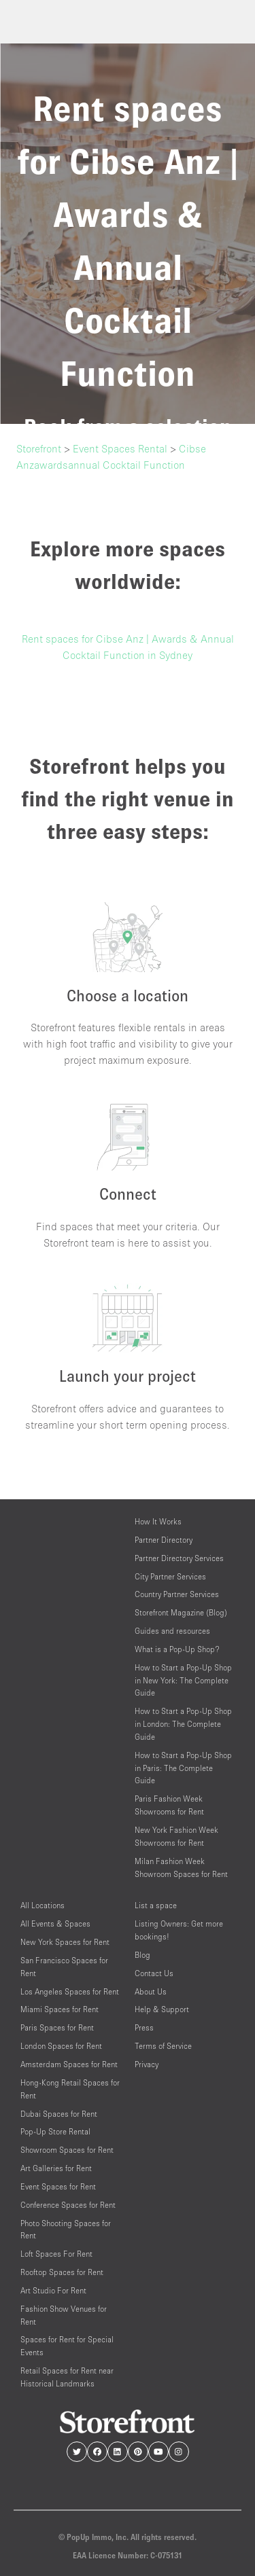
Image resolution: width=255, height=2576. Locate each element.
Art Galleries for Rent (56, 2168)
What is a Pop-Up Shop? (177, 1649)
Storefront (38, 448)
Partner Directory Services (179, 1558)
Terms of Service (163, 2045)
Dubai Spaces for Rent (58, 2113)
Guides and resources (172, 1630)
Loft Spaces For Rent (56, 2253)
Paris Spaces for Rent (57, 2027)
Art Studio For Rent (53, 2290)
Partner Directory (163, 1539)
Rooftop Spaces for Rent (61, 2272)
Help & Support (162, 2009)
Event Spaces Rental (120, 448)
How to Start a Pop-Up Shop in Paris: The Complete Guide (183, 1768)
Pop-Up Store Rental (55, 2131)
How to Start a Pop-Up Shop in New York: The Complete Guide (183, 1680)
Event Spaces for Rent (58, 2186)
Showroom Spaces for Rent (67, 2149)
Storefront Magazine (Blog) (181, 1612)
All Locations (42, 1905)
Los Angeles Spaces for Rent (69, 1991)
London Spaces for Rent (61, 2045)
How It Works (158, 1521)
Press (144, 2027)
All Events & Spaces (55, 1923)
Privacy (146, 2064)
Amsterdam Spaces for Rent (69, 2064)
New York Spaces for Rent (64, 1941)
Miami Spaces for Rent (59, 2009)
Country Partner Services (177, 1594)
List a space (156, 1905)
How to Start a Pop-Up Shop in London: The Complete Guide (183, 1723)
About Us (151, 1991)
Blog (142, 1954)
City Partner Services (170, 1576)
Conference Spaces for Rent (68, 2204)
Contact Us (154, 1973)
